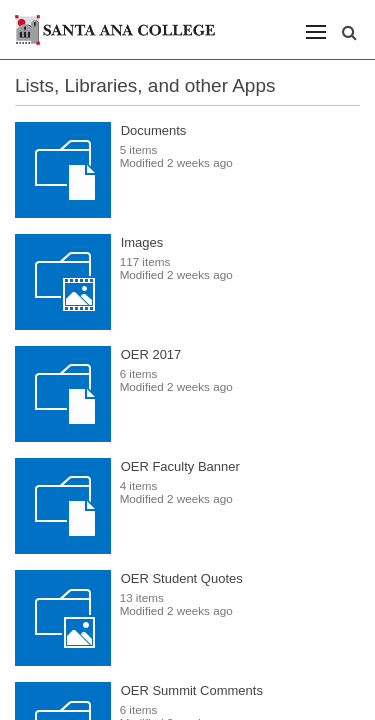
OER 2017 (151, 354)
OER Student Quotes (182, 578)
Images (142, 242)
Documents (154, 130)
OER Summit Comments (192, 690)
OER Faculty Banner (180, 466)
